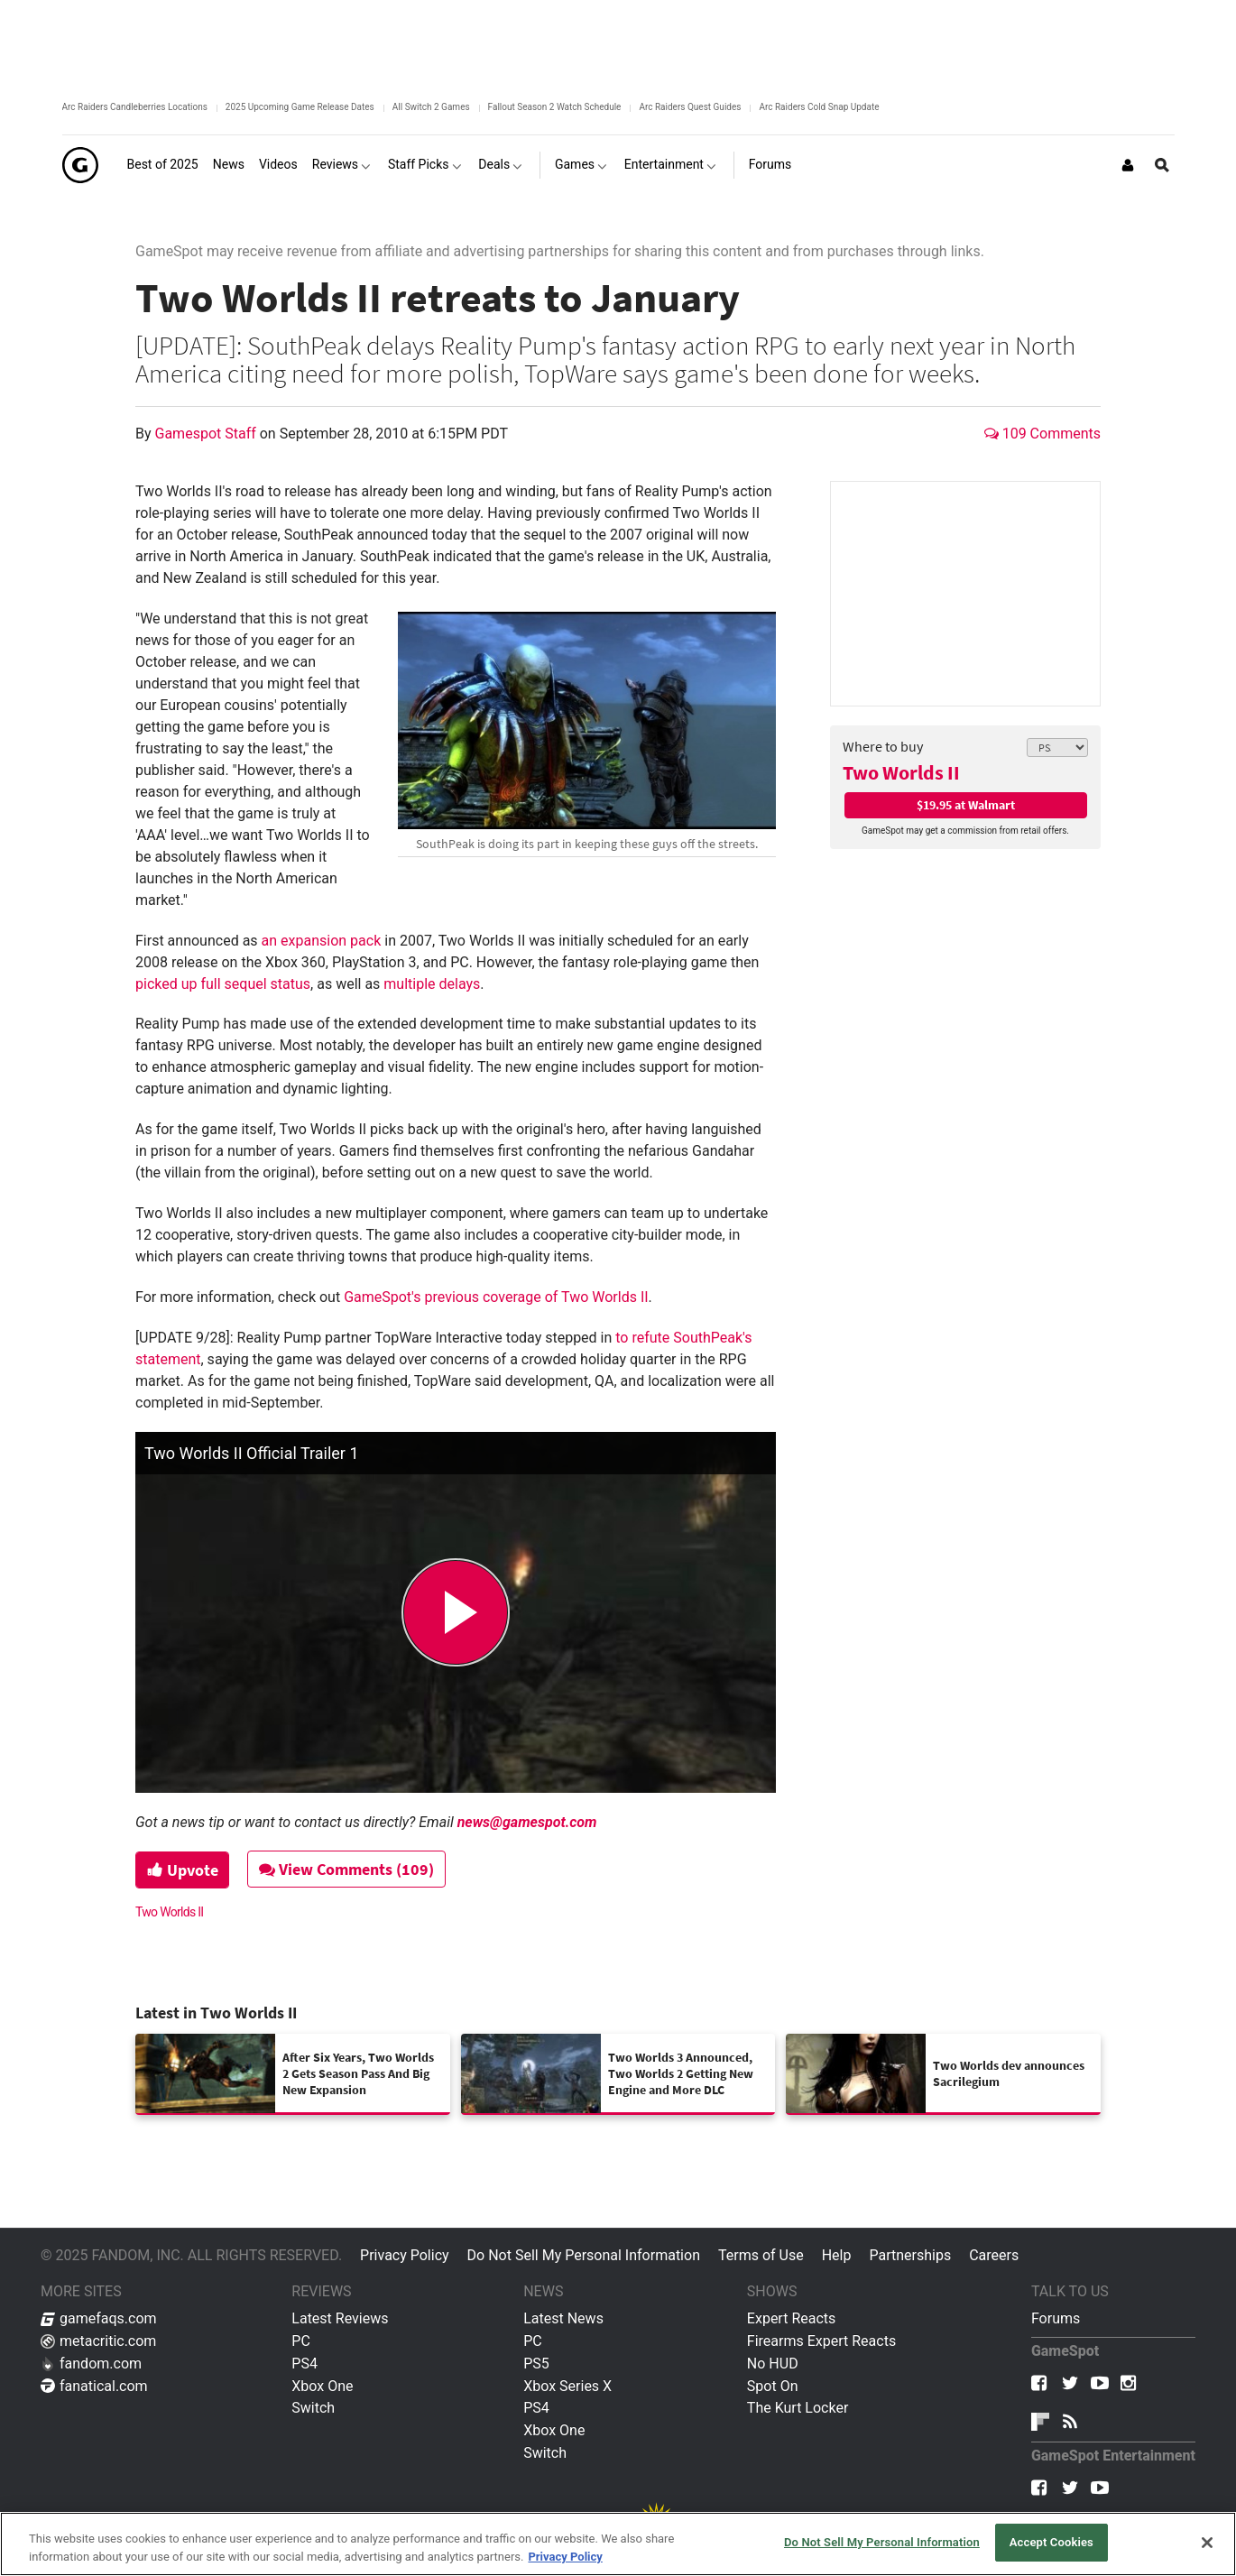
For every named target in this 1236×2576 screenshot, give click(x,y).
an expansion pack (322, 940)
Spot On (772, 2386)
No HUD (772, 2363)
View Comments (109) (348, 1869)
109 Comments (1042, 433)
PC (300, 2341)
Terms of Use (761, 2255)
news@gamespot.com (527, 1822)
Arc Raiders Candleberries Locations (135, 107)
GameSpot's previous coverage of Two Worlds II (496, 1297)
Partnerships (910, 2255)
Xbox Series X (567, 2386)
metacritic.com (98, 2341)
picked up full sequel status (222, 984)
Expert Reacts (791, 2318)
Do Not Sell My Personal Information (583, 2255)
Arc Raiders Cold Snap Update (819, 107)
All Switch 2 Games (431, 107)
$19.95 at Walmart (966, 805)
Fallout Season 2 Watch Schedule (555, 107)
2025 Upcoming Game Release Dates (300, 107)
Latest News (563, 2318)
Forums (1055, 2318)
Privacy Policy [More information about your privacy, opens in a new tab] (565, 2556)
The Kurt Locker (797, 2407)
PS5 (536, 2363)
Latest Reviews (339, 2318)
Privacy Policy (404, 2255)
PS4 (304, 2363)
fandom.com (91, 2363)
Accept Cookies (1051, 2542)
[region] (618, 2544)
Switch (313, 2407)
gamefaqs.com (99, 2318)
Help (837, 2255)
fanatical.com (94, 2386)
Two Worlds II (901, 772)
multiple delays (431, 984)
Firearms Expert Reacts (821, 2341)
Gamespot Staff (207, 433)
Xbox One (322, 2386)
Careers (994, 2255)
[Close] (1207, 2542)
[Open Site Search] (1162, 165)
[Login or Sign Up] (1128, 165)
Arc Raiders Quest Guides (690, 107)
